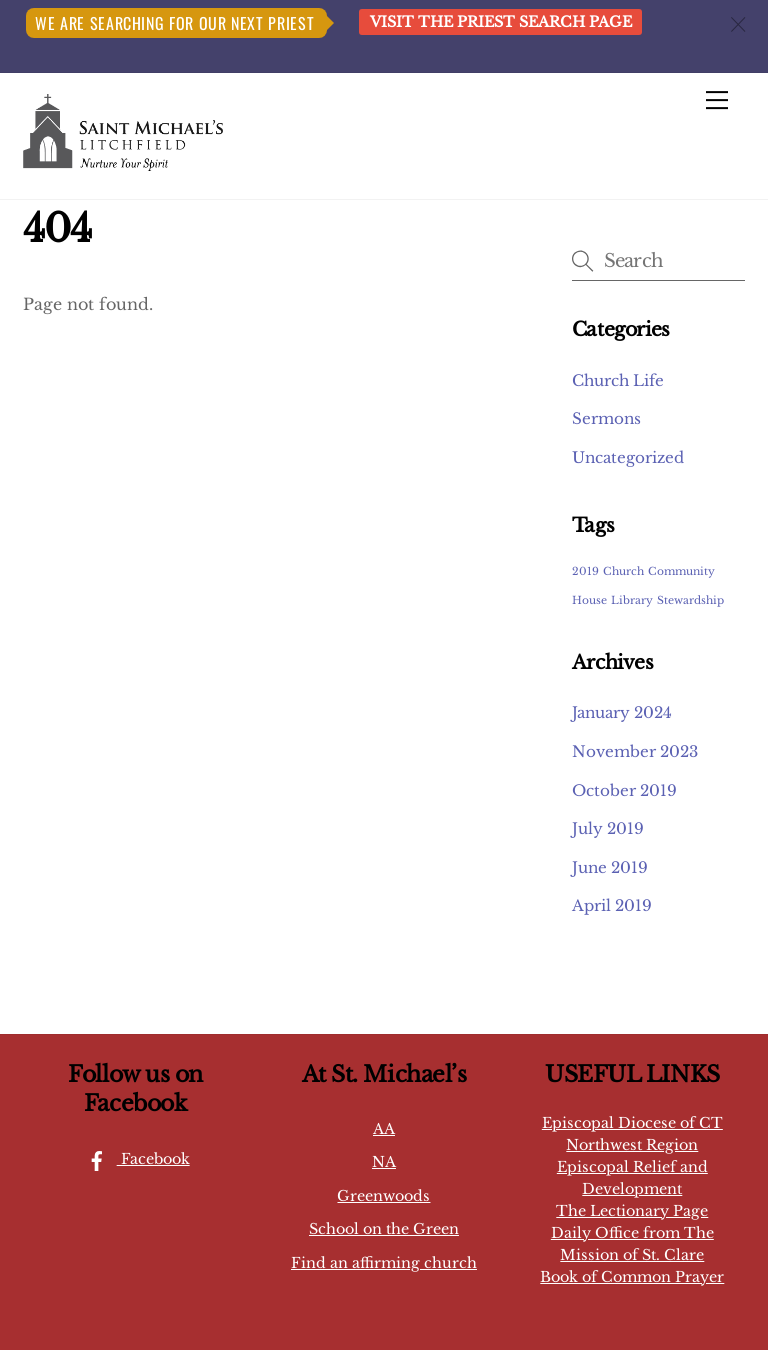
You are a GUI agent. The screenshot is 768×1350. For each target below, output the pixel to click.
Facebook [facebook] (133, 1159)
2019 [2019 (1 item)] (585, 571)
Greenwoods (383, 1196)
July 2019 (608, 828)
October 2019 (624, 790)
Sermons (606, 418)
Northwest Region (632, 1145)
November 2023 (635, 751)
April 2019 (612, 905)
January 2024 (622, 712)
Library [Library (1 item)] (632, 600)
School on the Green (384, 1229)
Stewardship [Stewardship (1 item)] (690, 600)
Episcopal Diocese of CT (632, 1123)
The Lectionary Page (632, 1211)
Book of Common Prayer (632, 1277)
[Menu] (717, 100)
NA (384, 1162)
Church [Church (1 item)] (623, 571)
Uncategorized (628, 457)
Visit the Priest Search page (501, 22)
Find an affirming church (384, 1263)
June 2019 (610, 867)
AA (384, 1129)
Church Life (618, 380)
